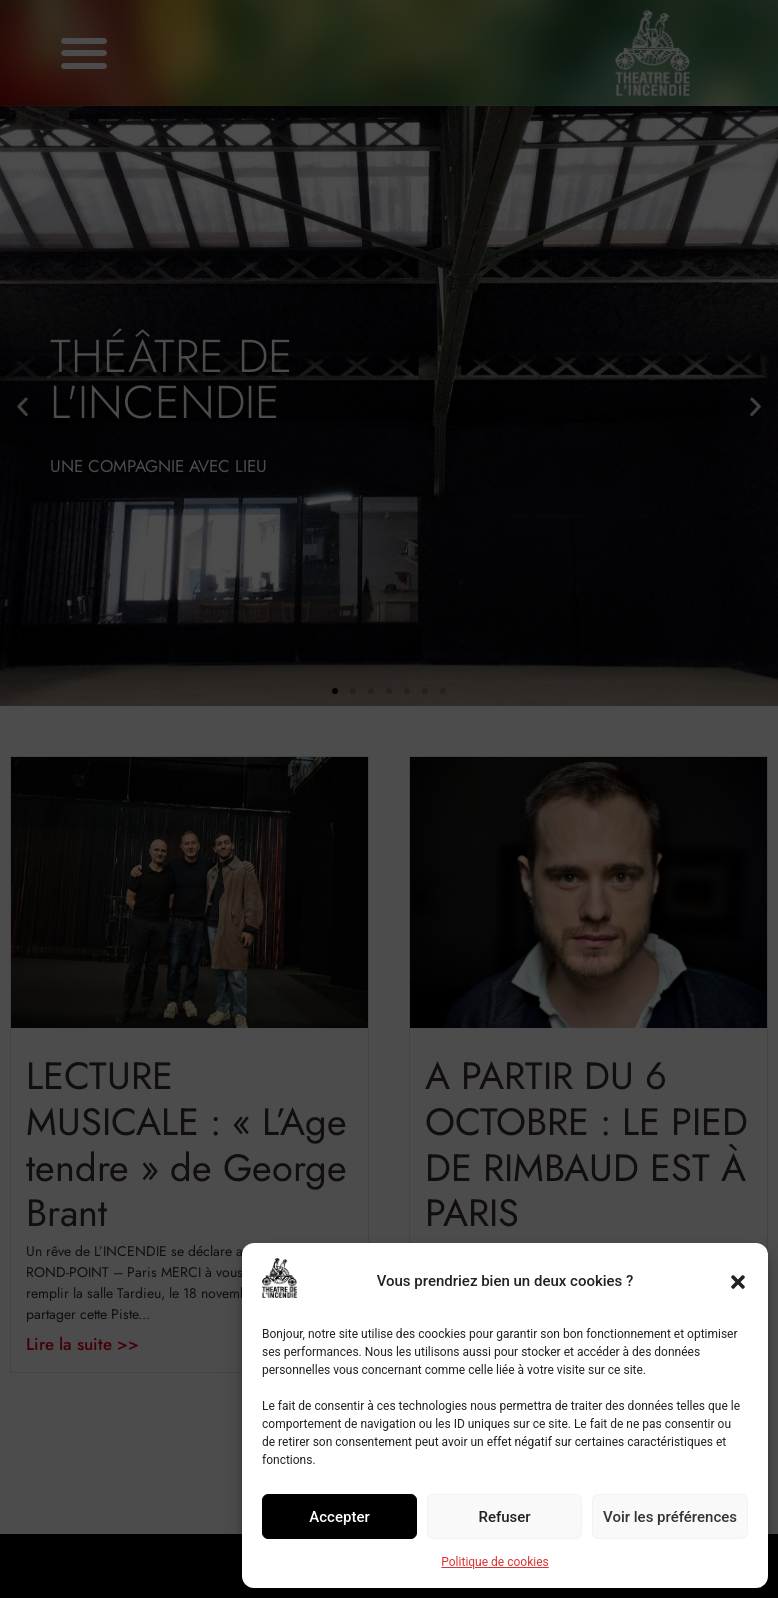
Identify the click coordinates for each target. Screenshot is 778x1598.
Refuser (504, 1517)
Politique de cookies (494, 1562)
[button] (738, 1282)
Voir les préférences (670, 1517)
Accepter (339, 1517)
